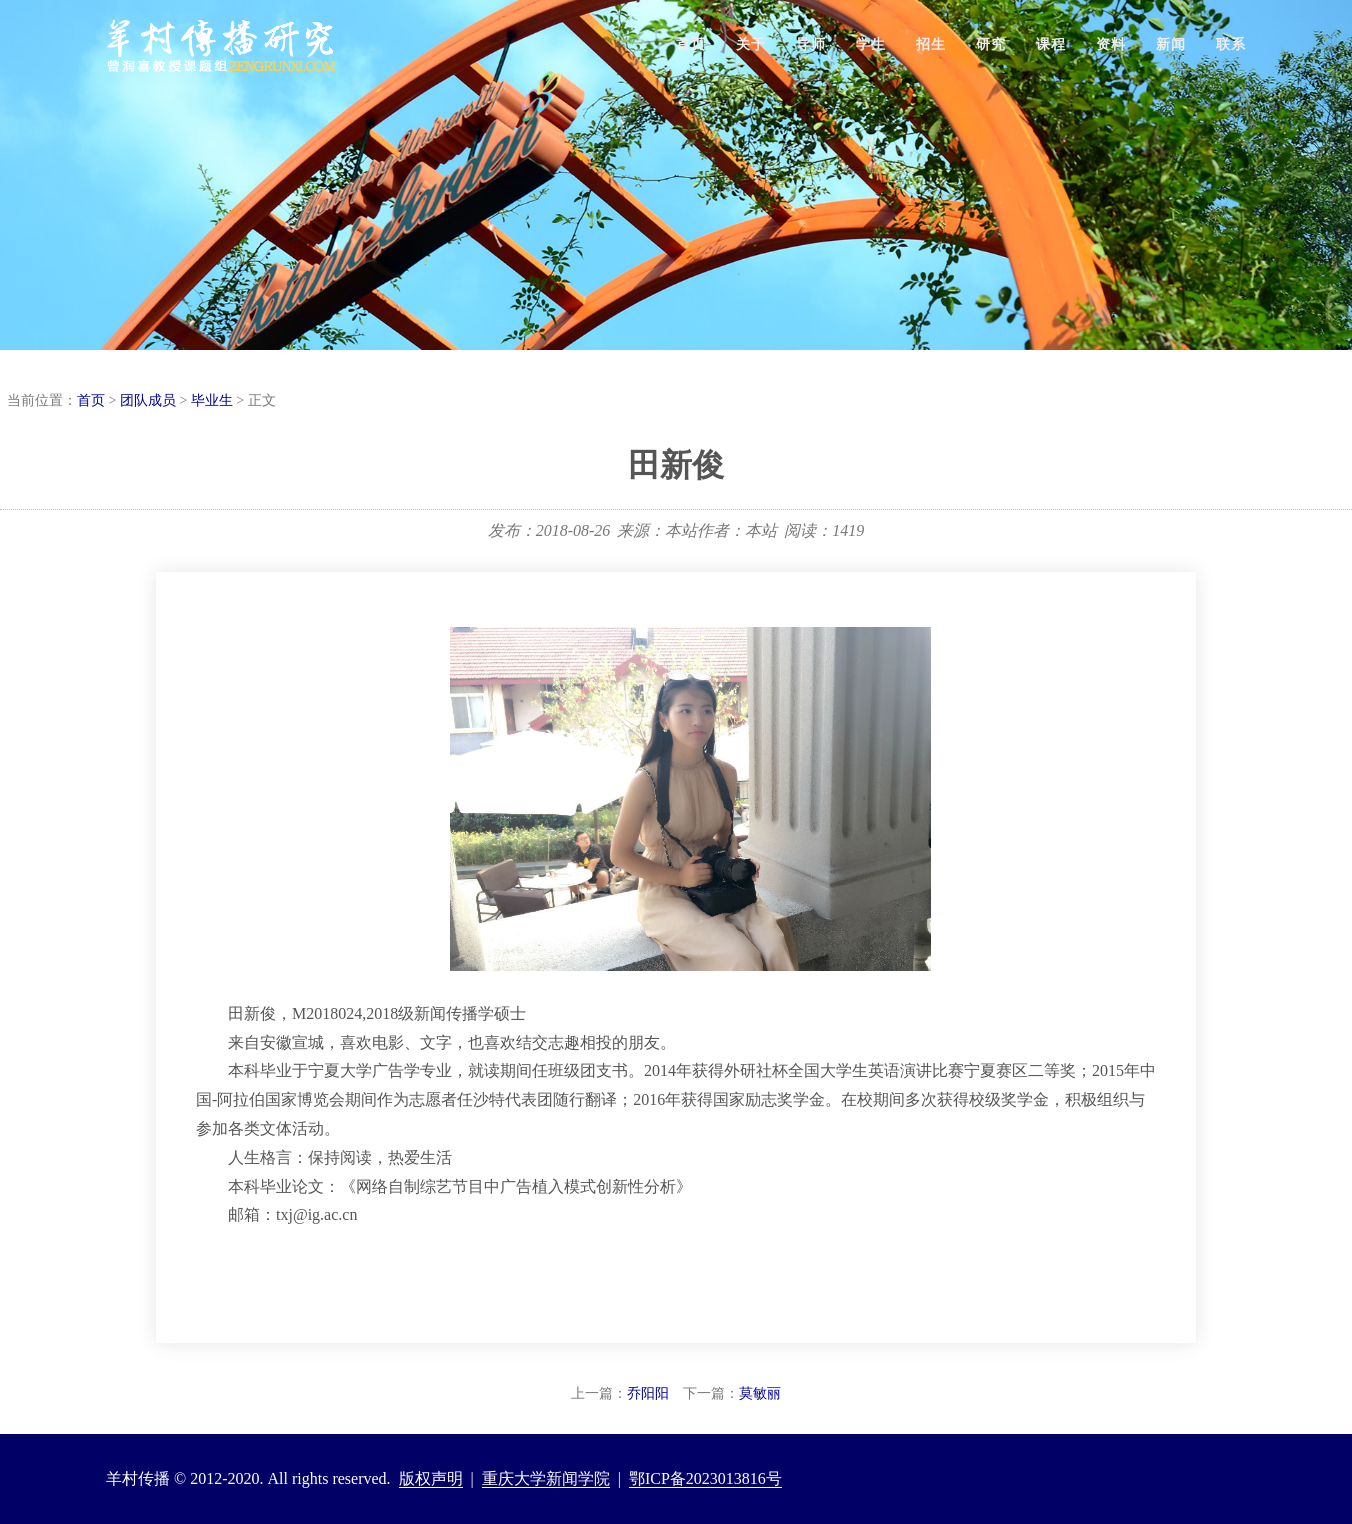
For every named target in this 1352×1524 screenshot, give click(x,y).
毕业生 (212, 400)
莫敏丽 (760, 1393)
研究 (991, 44)
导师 (811, 44)
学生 (871, 44)
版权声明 (431, 1478)
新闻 (1171, 44)
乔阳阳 (648, 1393)
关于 (751, 44)
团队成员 (148, 400)
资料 (1111, 44)
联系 (1231, 44)
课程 (1051, 44)
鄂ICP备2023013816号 (705, 1478)
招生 (931, 44)
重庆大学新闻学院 (546, 1478)
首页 (691, 44)
